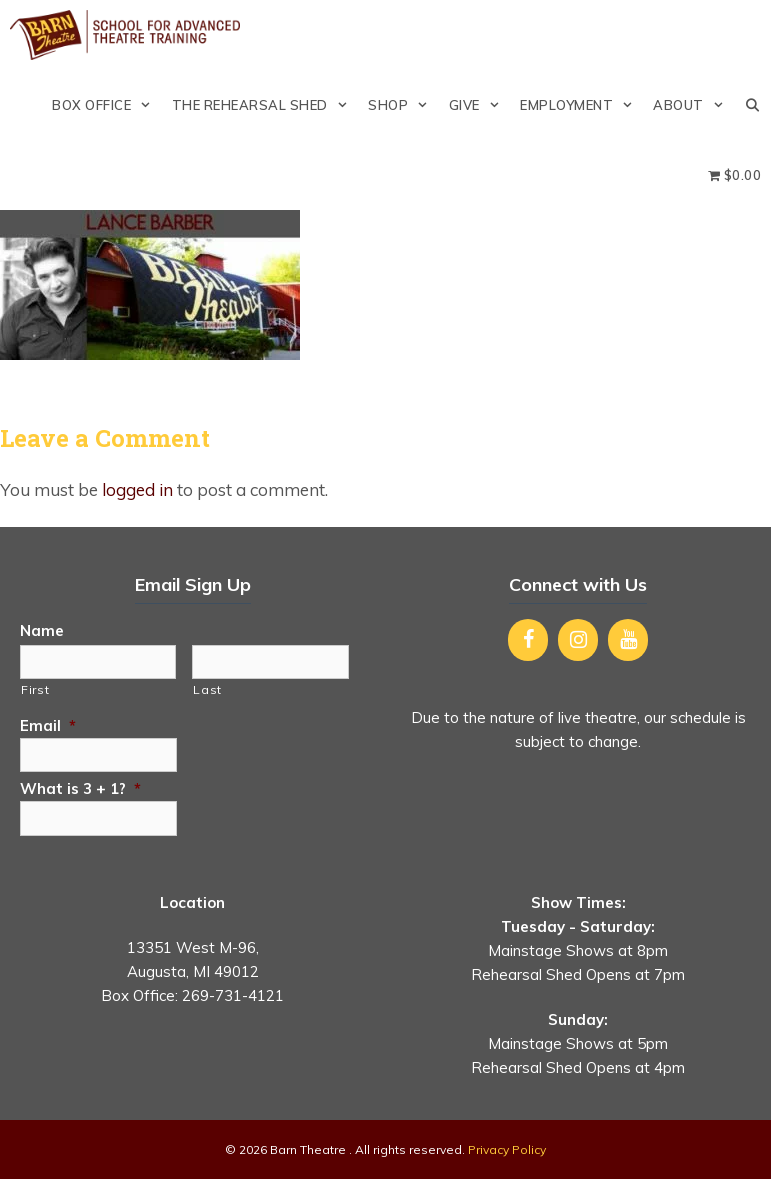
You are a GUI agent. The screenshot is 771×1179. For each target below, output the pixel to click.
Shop (403, 105)
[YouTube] (628, 640)
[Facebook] (528, 640)
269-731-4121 (233, 995)
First (35, 689)
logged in (137, 489)
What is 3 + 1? (80, 788)
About (693, 105)
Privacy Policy (507, 1149)
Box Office (106, 105)
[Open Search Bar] (752, 105)
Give (479, 105)
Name (42, 630)
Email (48, 725)
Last (207, 689)
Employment (581, 105)
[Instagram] (578, 640)
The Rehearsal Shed (265, 105)
